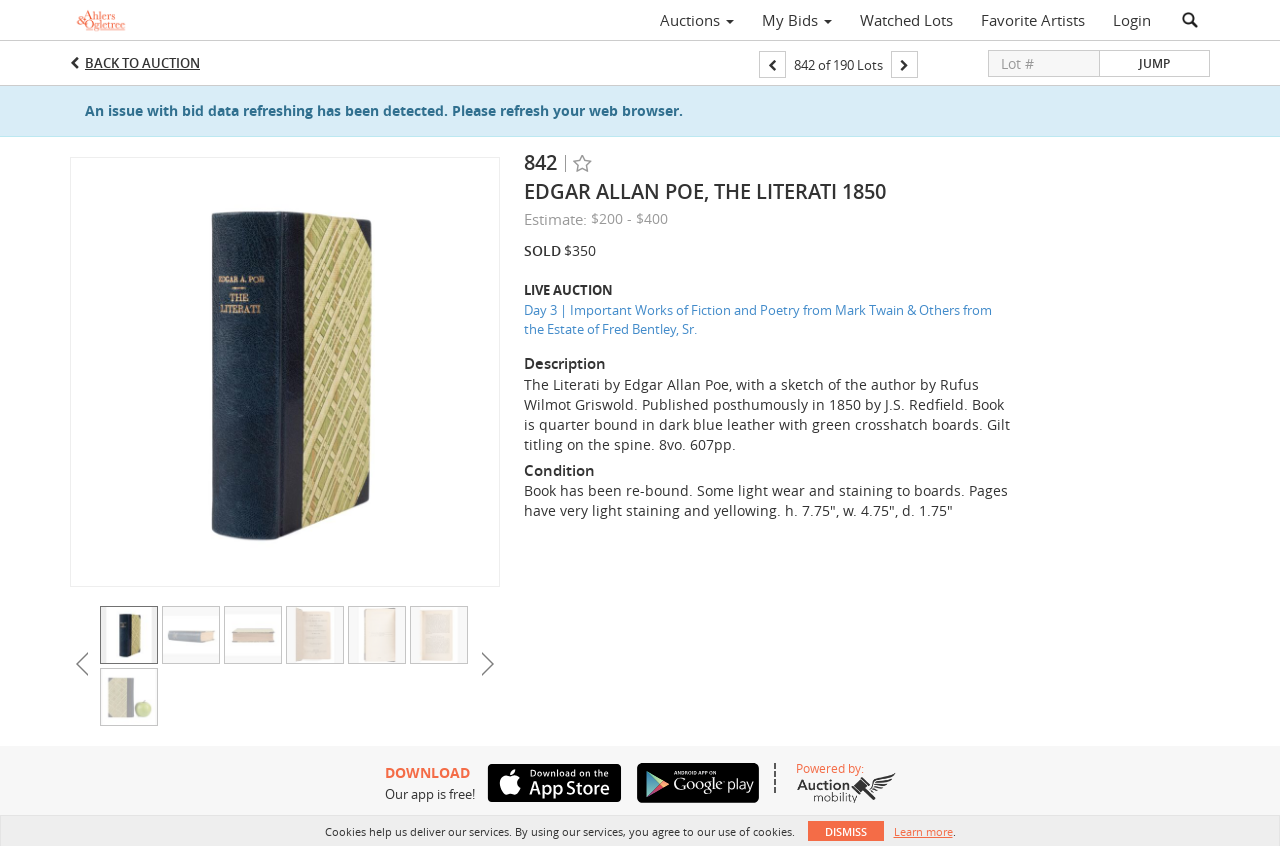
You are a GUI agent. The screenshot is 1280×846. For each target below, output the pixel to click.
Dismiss (846, 831)
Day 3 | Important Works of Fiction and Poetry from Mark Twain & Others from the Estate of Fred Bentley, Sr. (758, 319)
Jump (1154, 63)
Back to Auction (142, 63)
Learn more (923, 831)
